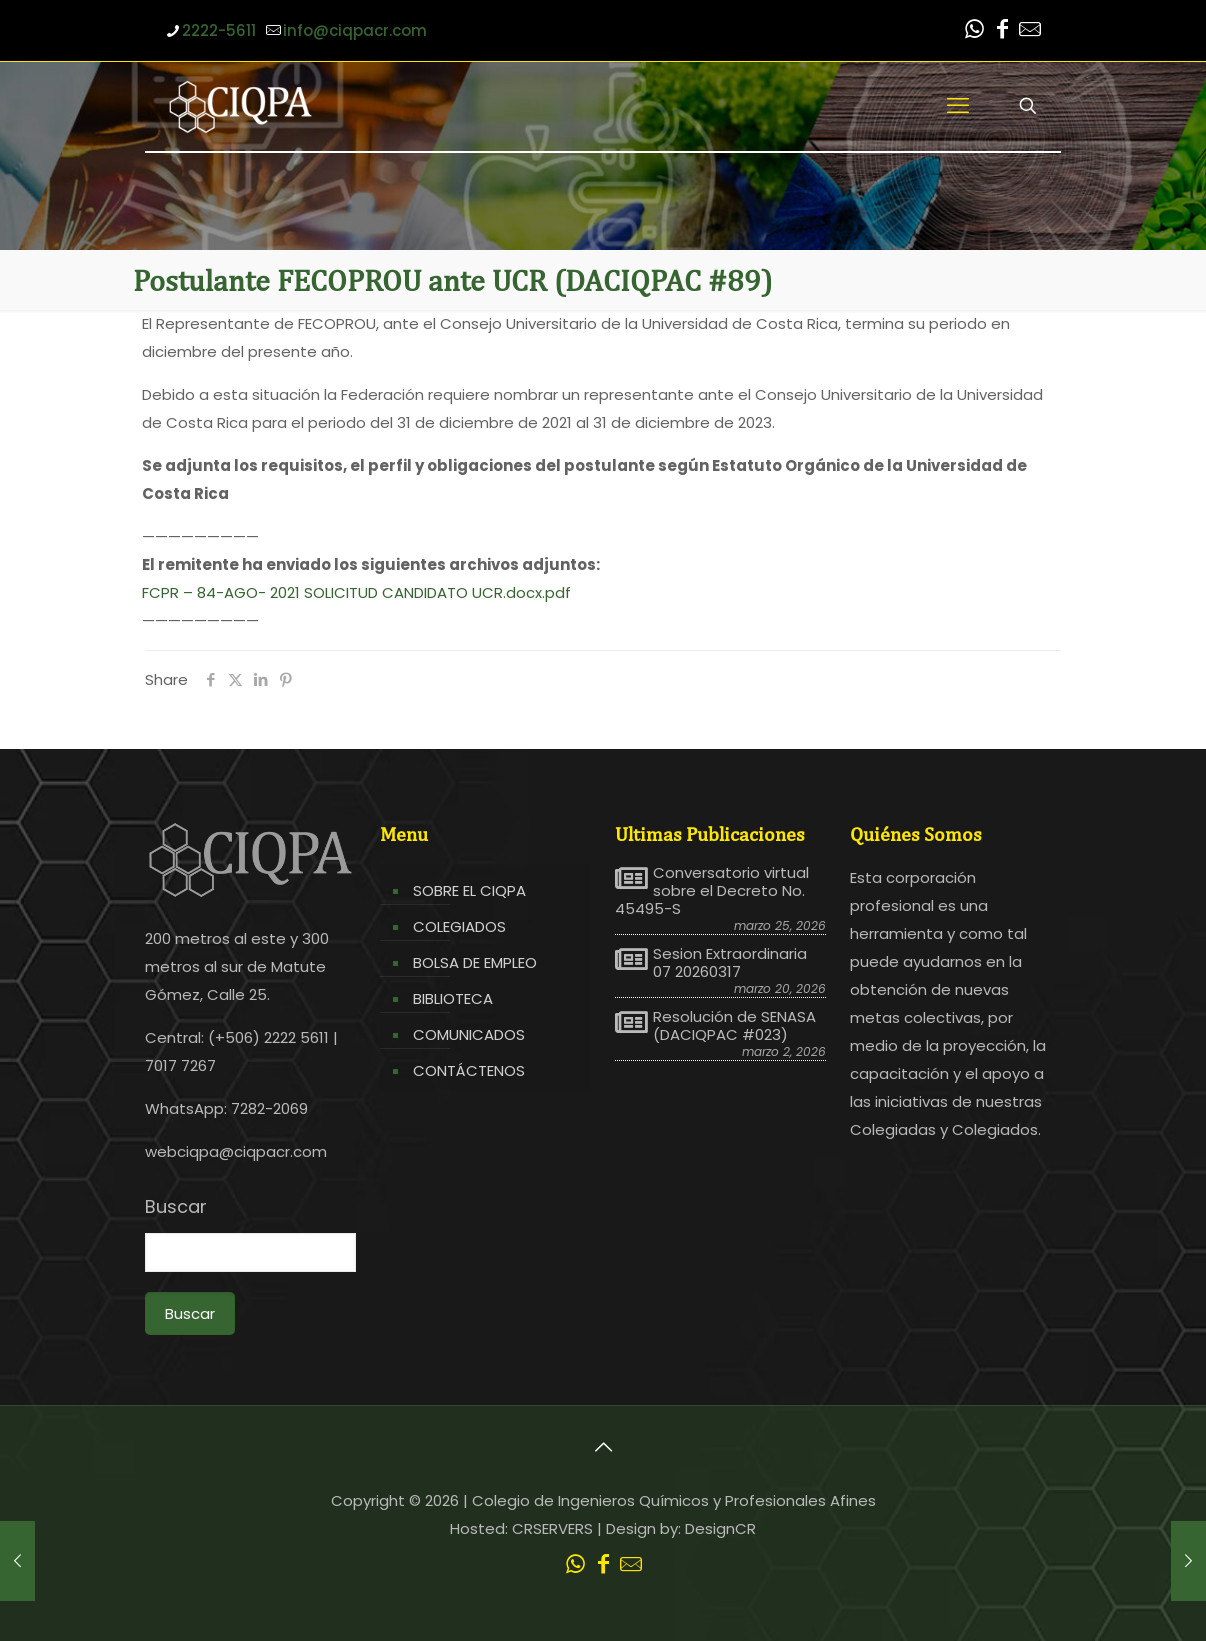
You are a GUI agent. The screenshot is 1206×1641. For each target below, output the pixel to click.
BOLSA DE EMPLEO (475, 962)
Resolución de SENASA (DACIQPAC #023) (734, 1026)
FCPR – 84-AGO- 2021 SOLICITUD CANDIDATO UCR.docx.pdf (356, 592)
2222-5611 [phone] (219, 30)
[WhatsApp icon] (974, 31)
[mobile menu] (958, 106)
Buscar (176, 1207)
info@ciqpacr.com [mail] (355, 30)
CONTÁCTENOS (469, 1070)
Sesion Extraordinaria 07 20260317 (730, 963)
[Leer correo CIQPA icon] (1030, 31)
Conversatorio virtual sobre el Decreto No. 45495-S (712, 891)
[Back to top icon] (603, 1447)
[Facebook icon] (1002, 31)
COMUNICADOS (469, 1034)
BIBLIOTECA (453, 998)
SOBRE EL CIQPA (469, 890)
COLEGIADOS (459, 926)
